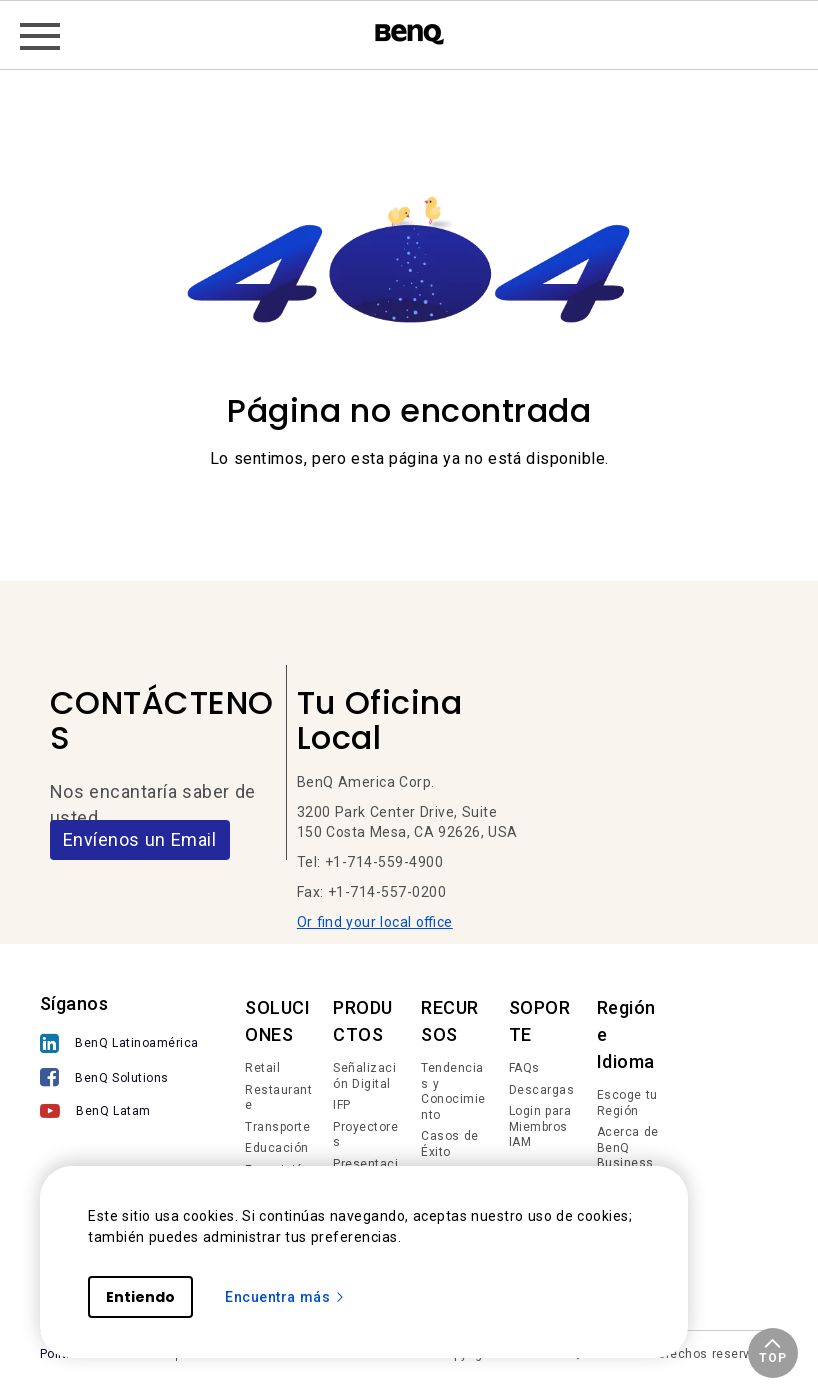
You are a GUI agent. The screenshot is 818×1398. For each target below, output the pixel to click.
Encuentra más (285, 1297)
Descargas (542, 1090)
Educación (277, 1148)
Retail (262, 1068)
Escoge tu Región (627, 1103)
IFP (342, 1105)
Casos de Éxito (450, 1144)
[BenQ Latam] (119, 1113)
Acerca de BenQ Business (628, 1147)
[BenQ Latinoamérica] (119, 1045)
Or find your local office (375, 922)
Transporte (277, 1127)
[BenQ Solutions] (119, 1079)
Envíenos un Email (140, 839)
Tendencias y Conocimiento (453, 1091)
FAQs (524, 1068)
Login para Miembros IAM (540, 1126)
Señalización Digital (364, 1076)
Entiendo (140, 1297)
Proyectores (365, 1135)
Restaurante (278, 1098)
